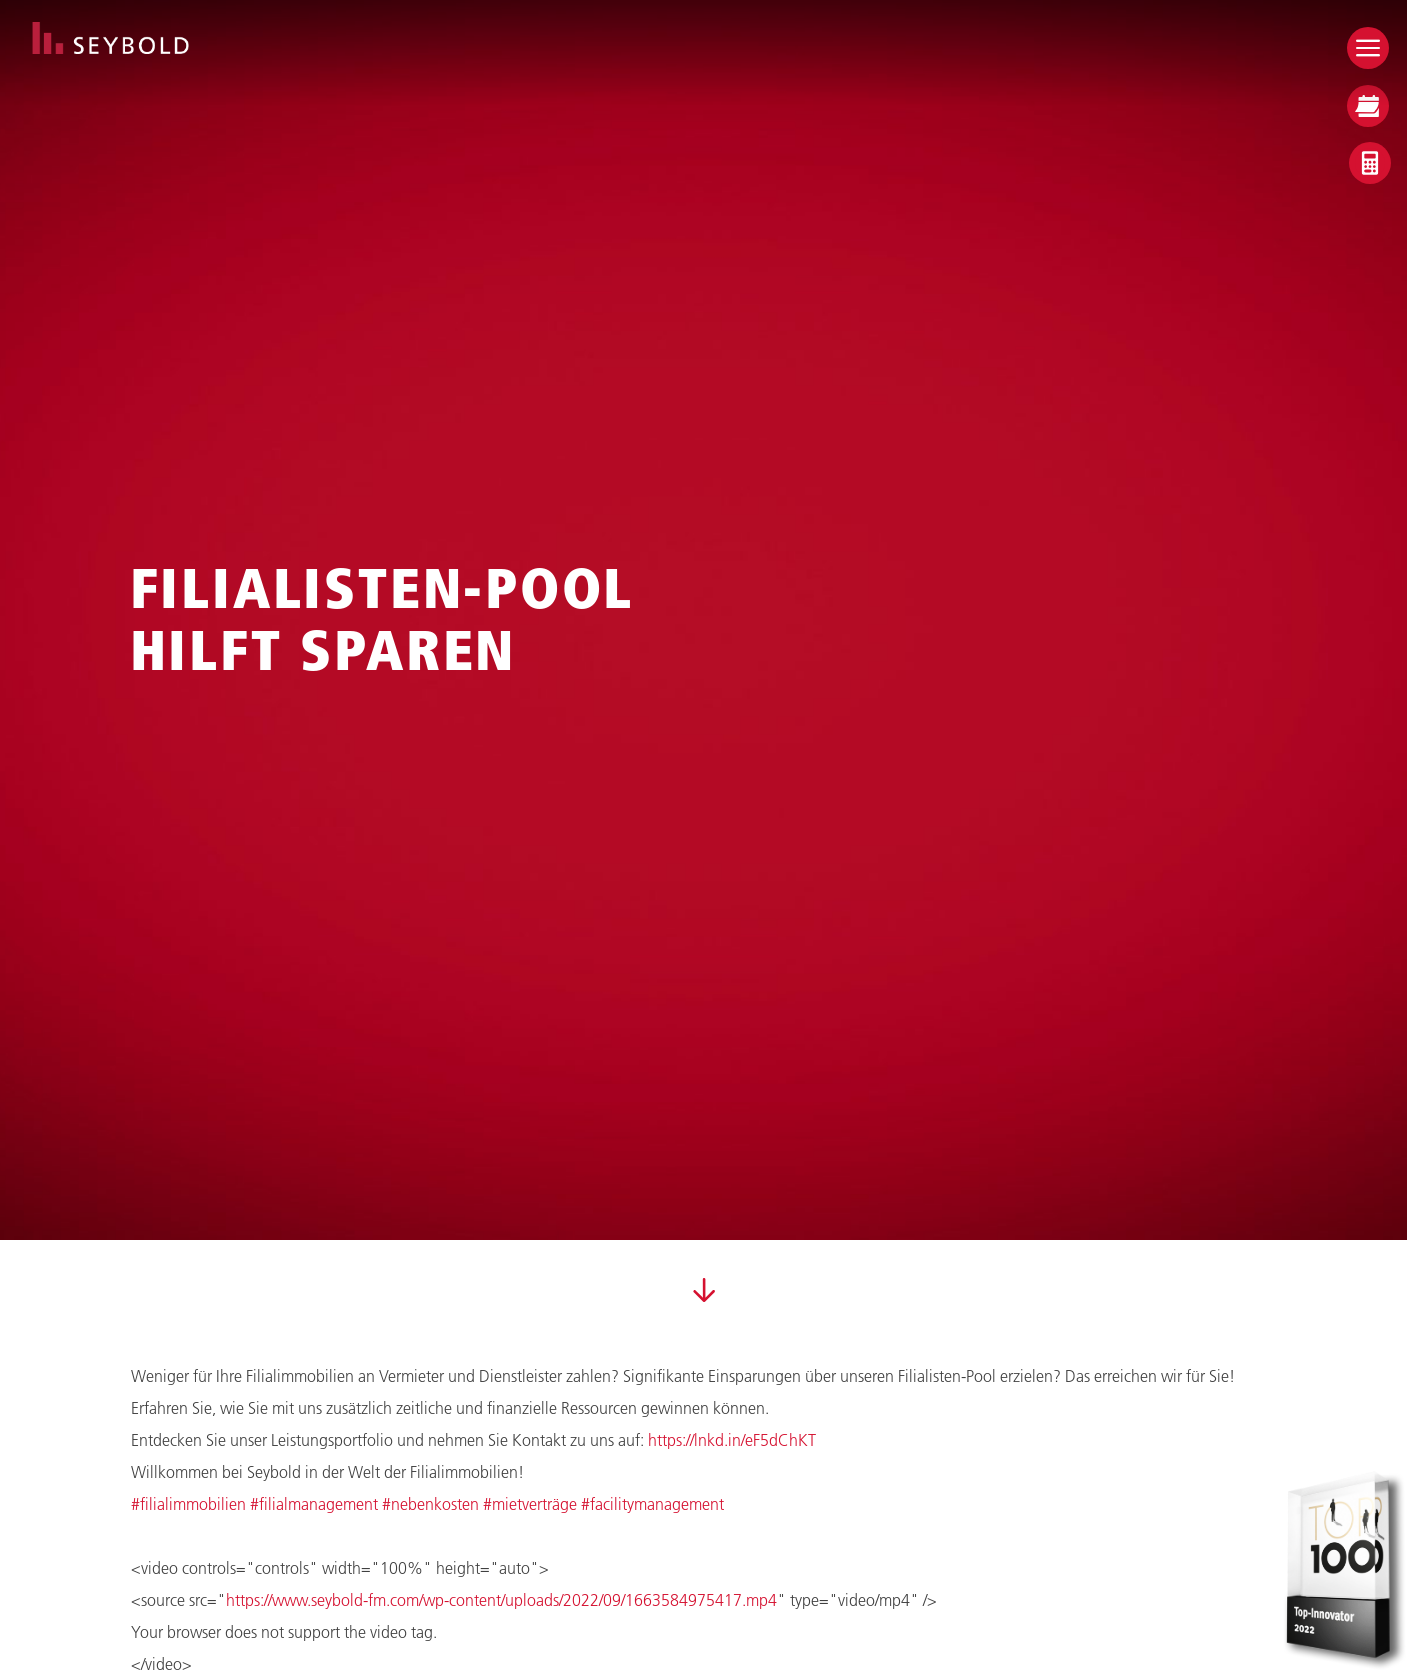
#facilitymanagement (652, 1503)
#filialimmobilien (188, 1503)
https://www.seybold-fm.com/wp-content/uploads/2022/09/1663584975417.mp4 (501, 1599)
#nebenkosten (430, 1503)
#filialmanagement (314, 1503)
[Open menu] (1368, 48)
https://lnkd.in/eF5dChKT (732, 1439)
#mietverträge (530, 1503)
